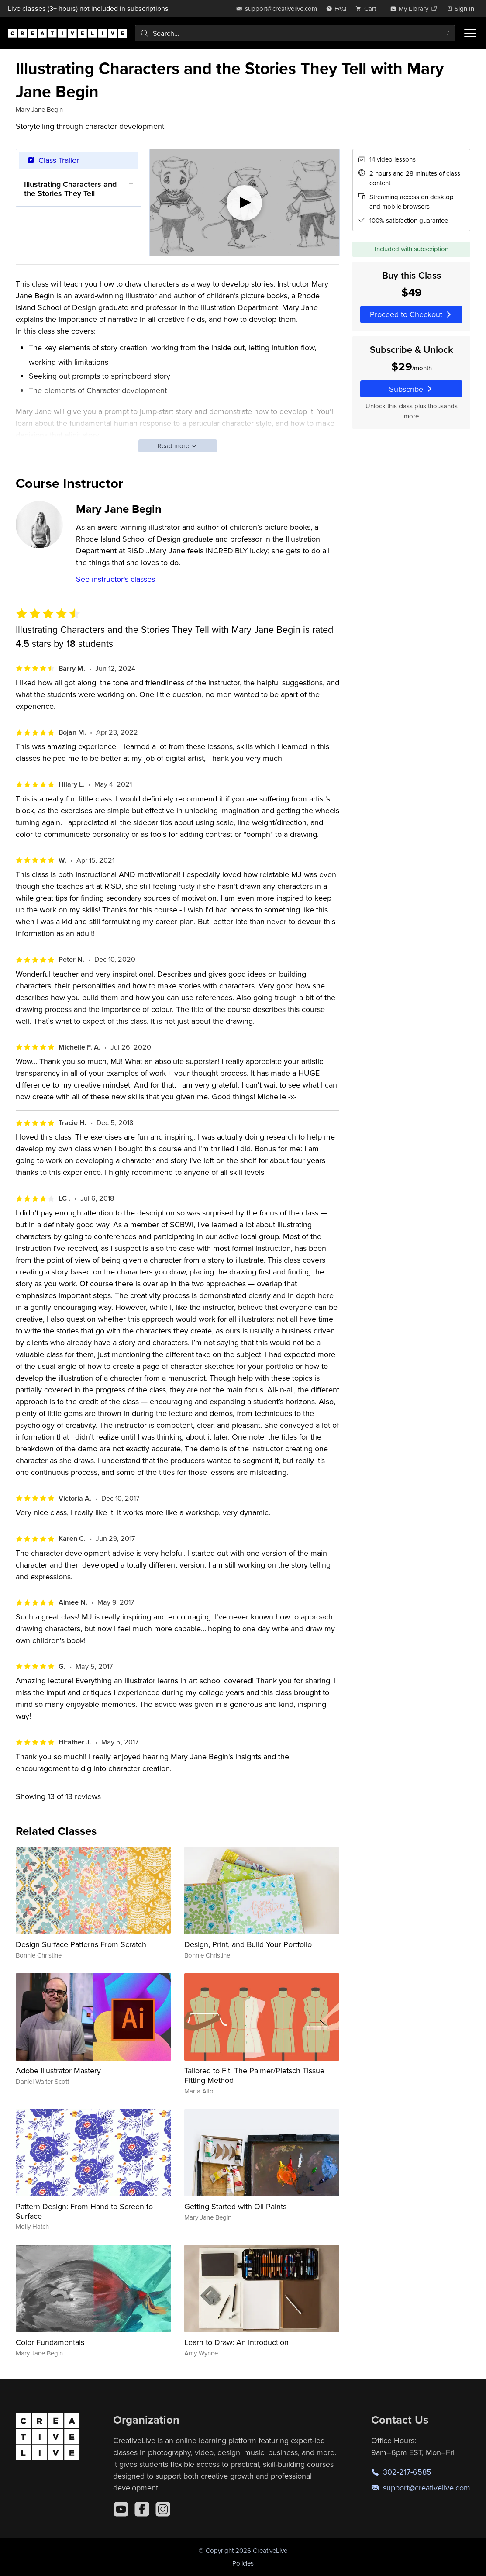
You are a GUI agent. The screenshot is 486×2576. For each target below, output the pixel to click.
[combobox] (295, 33)
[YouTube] (121, 2509)
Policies (243, 2563)
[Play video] (244, 202)
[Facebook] (142, 2509)
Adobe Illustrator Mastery (58, 2070)
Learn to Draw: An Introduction (236, 2342)
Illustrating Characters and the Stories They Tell (70, 189)
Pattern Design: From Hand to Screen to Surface (84, 2211)
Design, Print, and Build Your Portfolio (248, 1944)
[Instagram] (163, 2509)
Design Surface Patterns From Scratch (81, 1944)
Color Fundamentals (50, 2342)
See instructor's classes (115, 578)
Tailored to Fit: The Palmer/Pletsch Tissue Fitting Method (254, 2075)
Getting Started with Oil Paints (235, 2206)
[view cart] (368, 8)
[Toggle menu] (470, 33)
